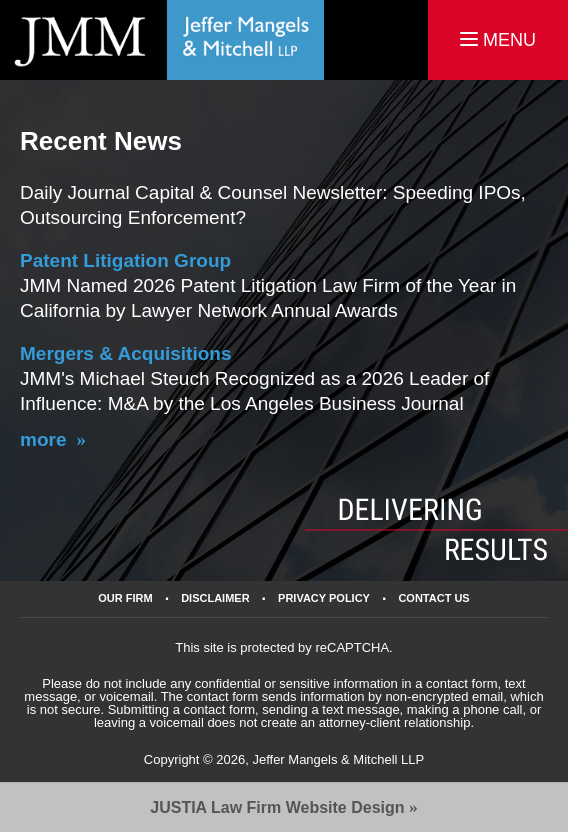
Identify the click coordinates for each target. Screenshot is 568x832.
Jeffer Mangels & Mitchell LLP (338, 759)
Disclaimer (215, 598)
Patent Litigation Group (125, 260)
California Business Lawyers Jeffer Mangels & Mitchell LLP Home (162, 40)
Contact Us (433, 598)
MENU (498, 40)
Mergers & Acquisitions (126, 353)
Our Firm (125, 598)
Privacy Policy (324, 598)
